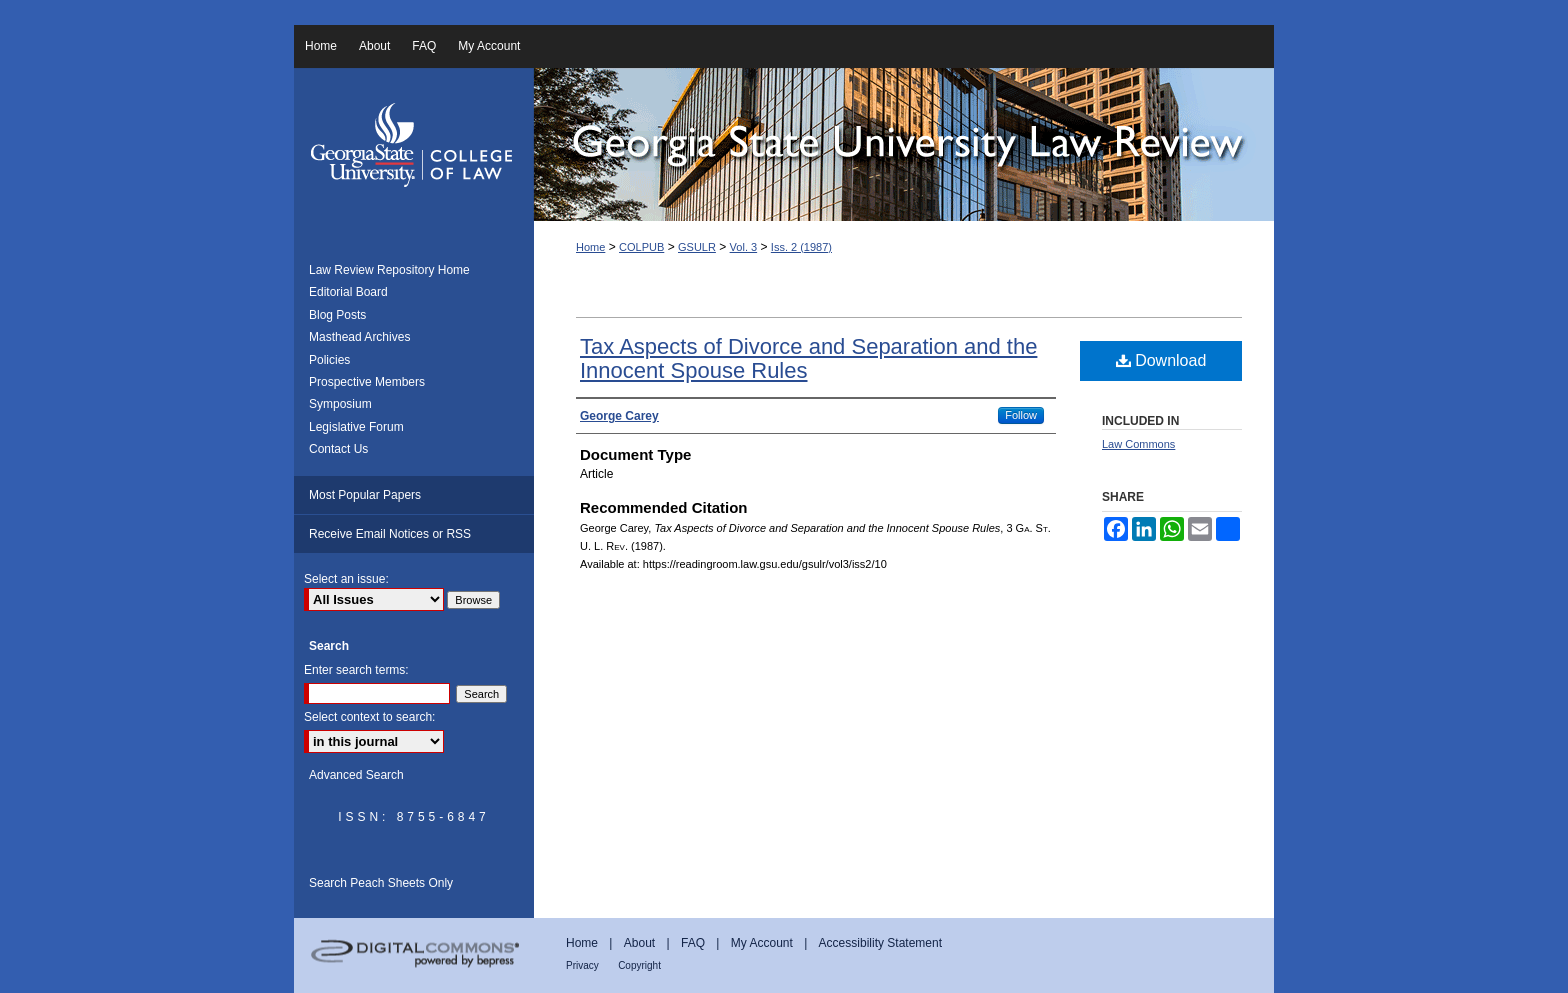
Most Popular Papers (365, 495)
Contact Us (338, 449)
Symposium (340, 404)
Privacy (582, 965)
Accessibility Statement (880, 943)
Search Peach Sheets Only (381, 883)
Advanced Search (356, 775)
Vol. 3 (744, 247)
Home (590, 247)
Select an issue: (346, 579)
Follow (1021, 415)
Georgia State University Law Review (904, 144)
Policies (329, 360)
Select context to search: (369, 717)
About (639, 943)
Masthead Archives (359, 337)
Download (1161, 360)
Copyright (639, 965)
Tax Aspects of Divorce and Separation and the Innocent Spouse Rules (808, 358)
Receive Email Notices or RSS (390, 534)
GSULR (697, 247)
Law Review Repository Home (389, 270)
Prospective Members (367, 382)
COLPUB (641, 247)
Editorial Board (348, 292)
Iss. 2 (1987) (801, 247)
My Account (762, 943)
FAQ (693, 943)
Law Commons (1138, 444)
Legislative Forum (356, 427)
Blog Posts (337, 315)
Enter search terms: (356, 670)
